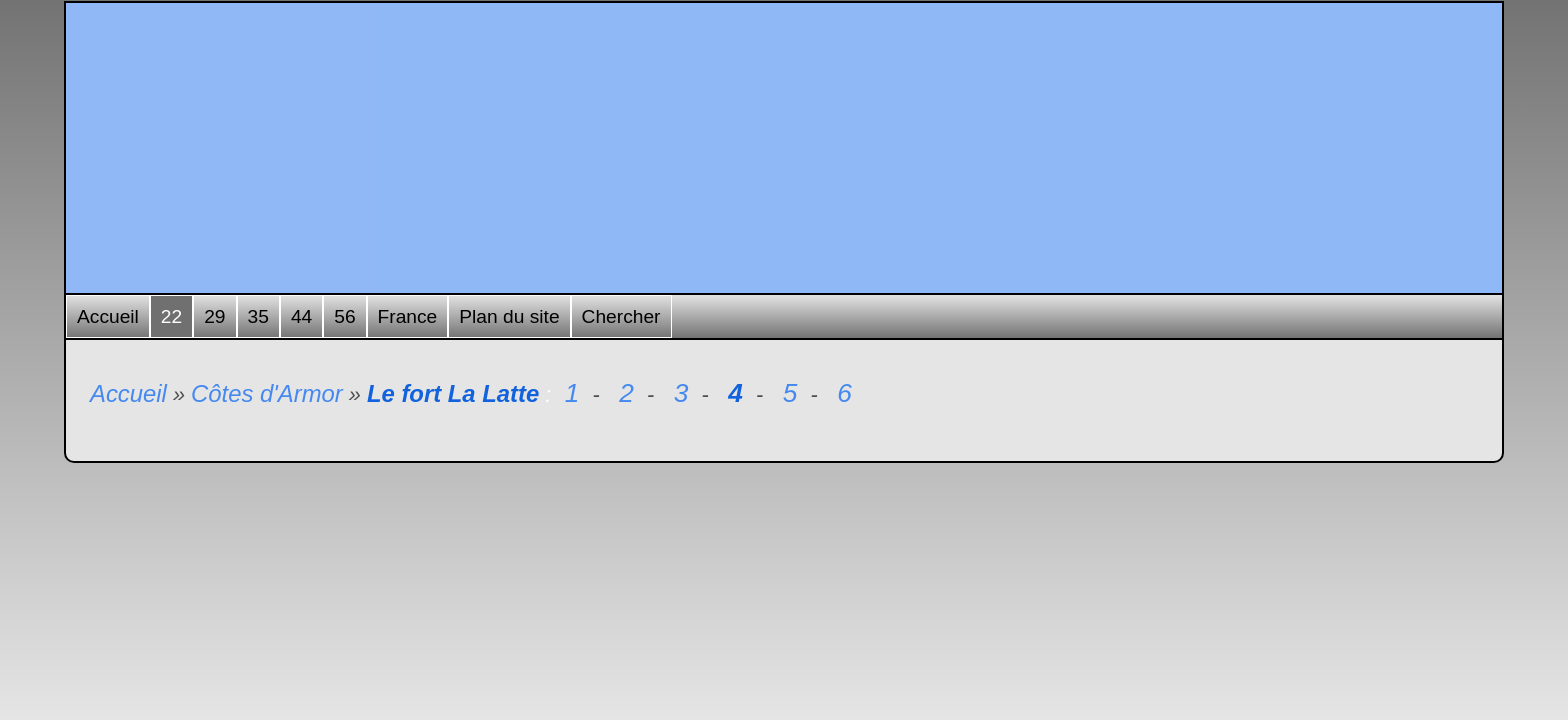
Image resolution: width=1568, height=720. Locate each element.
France (408, 316)
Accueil (108, 316)
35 (258, 316)
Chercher (621, 316)
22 (171, 316)
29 (214, 316)
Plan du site (509, 316)
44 (301, 316)
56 (344, 316)
